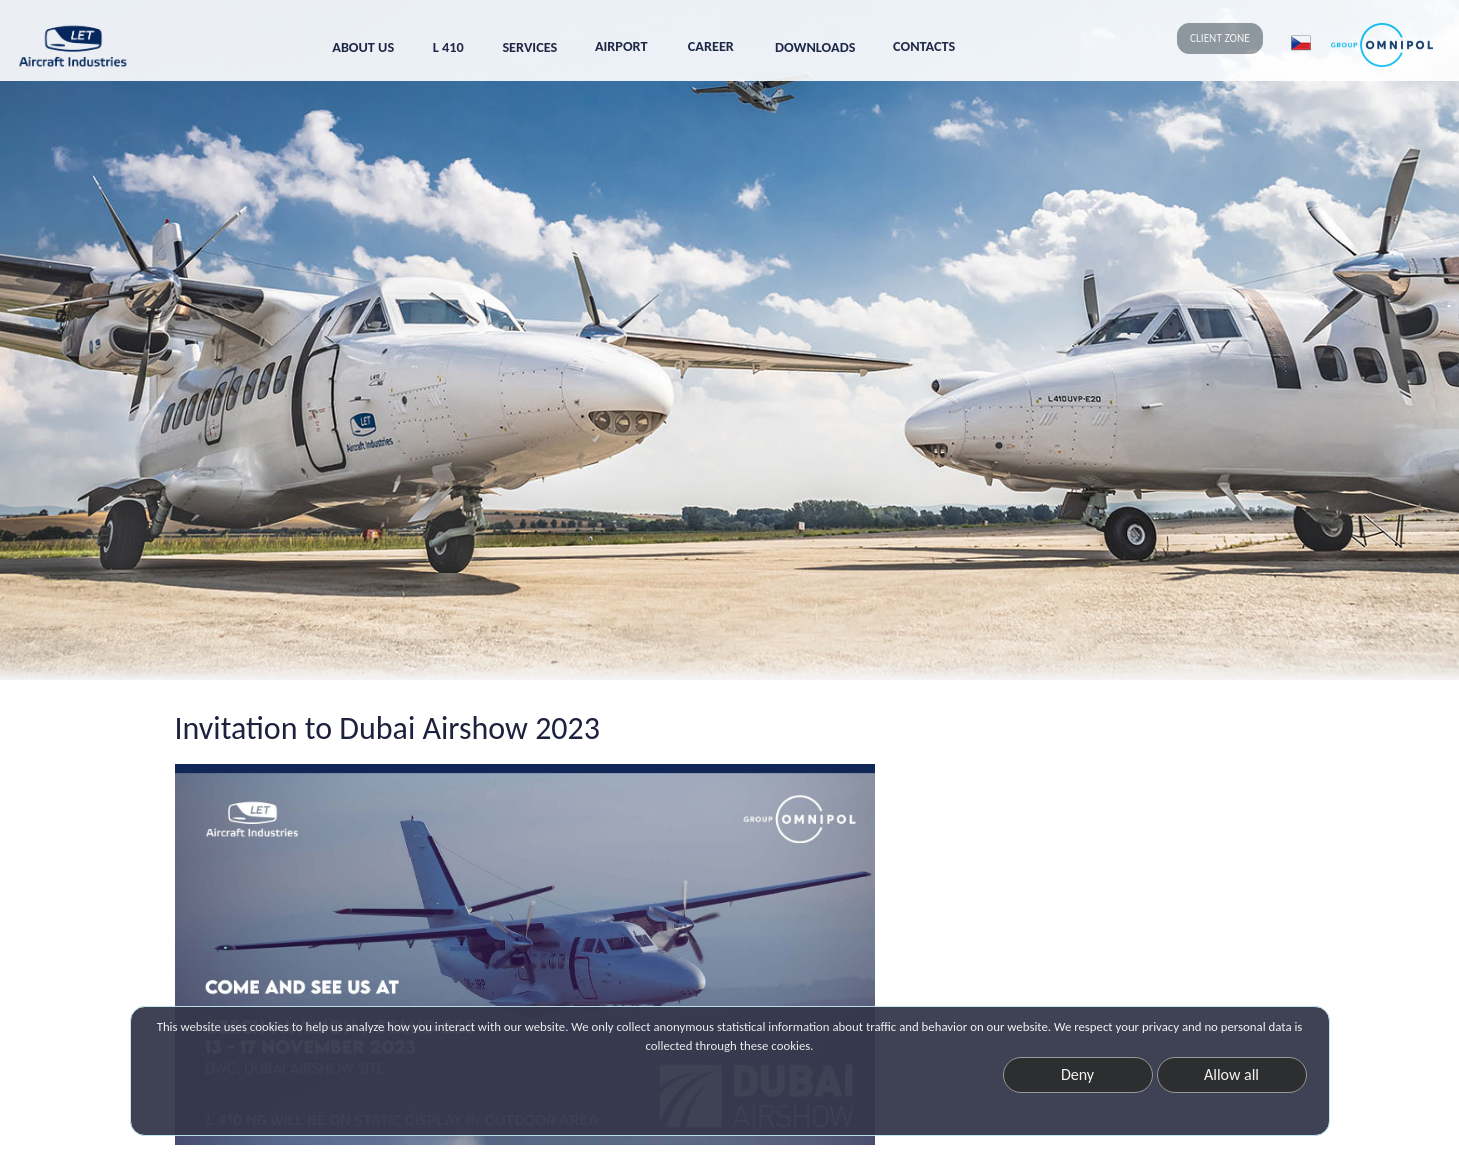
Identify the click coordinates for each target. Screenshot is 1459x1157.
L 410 (448, 47)
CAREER (711, 46)
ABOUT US (363, 47)
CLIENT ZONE (1220, 38)
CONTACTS (924, 46)
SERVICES (529, 47)
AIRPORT (621, 46)
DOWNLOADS (815, 47)
